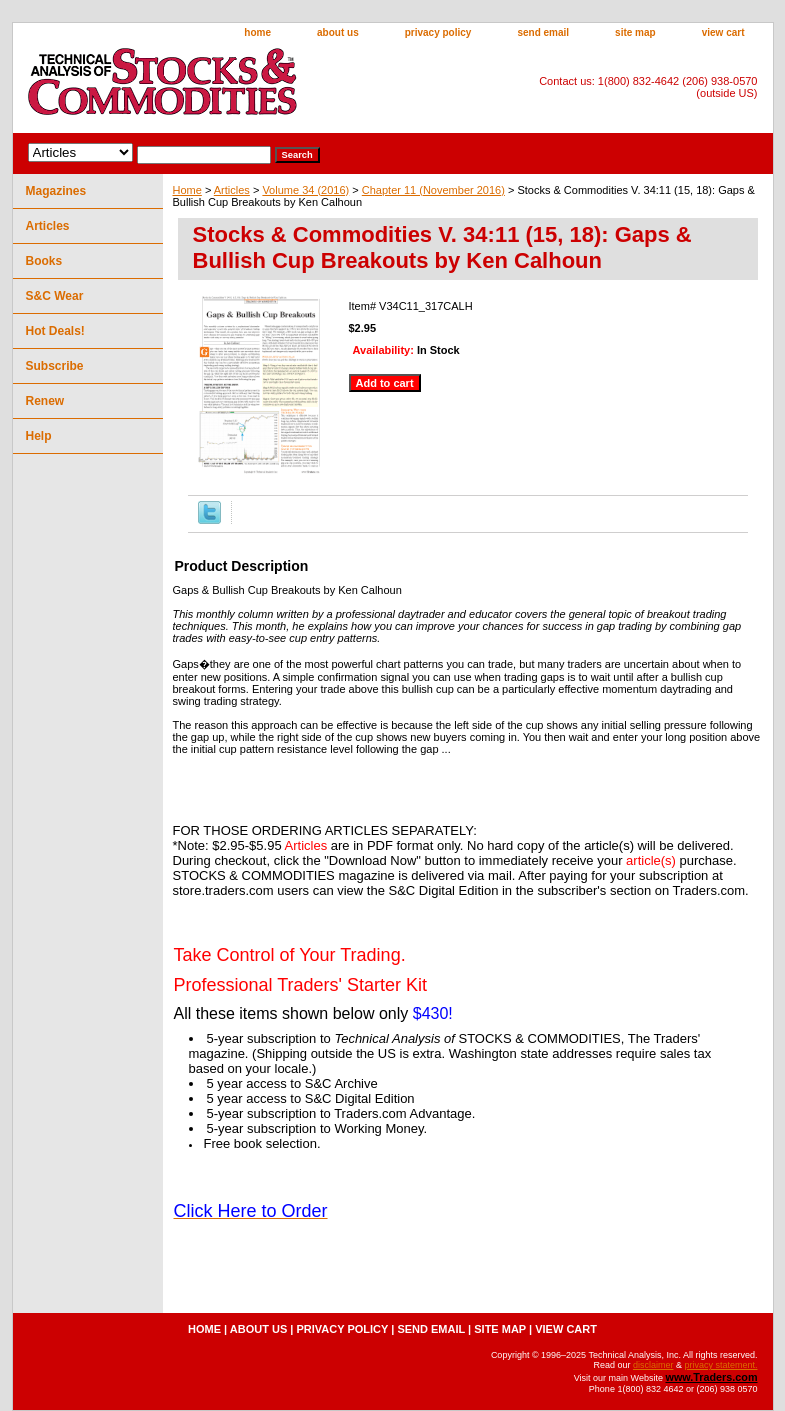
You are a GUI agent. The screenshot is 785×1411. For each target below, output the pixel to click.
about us (338, 32)
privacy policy (438, 32)
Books (44, 261)
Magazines (56, 191)
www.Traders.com (711, 1377)
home (257, 32)
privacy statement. (720, 1365)
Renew (45, 401)
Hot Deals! (55, 331)
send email (543, 32)
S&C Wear (55, 296)
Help (39, 436)
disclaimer (653, 1365)
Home (187, 190)
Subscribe (55, 366)
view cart (723, 32)
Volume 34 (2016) (305, 190)
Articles (232, 190)
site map (635, 32)
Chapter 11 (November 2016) (433, 190)
